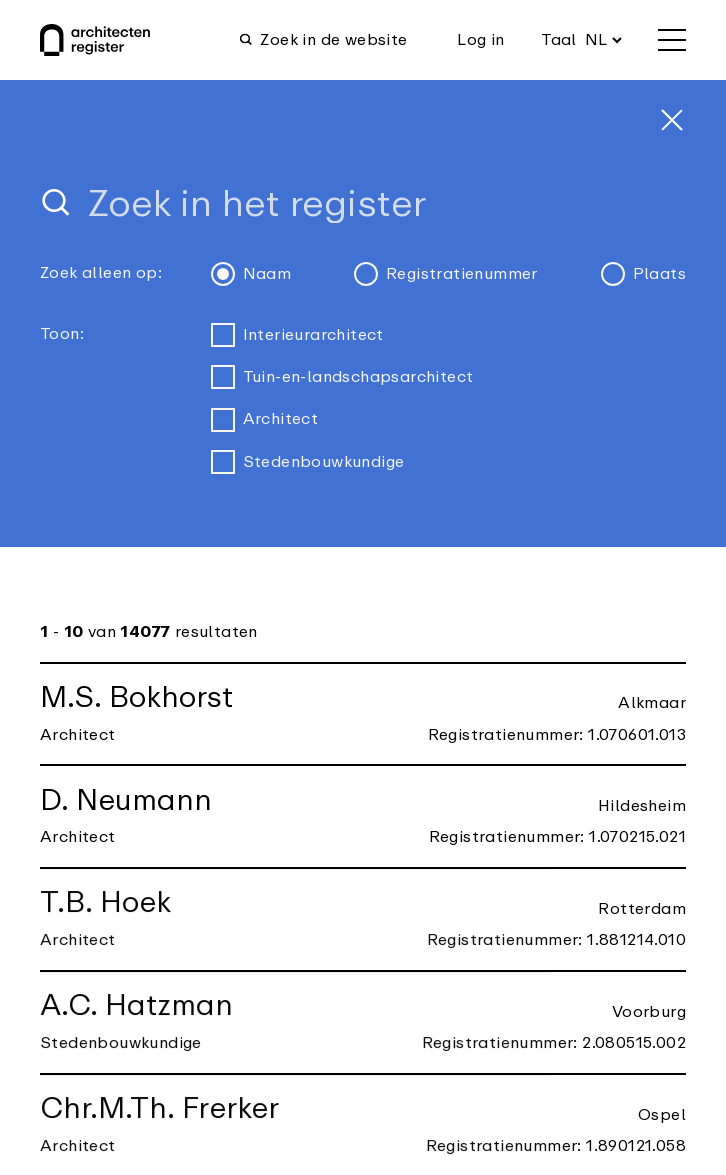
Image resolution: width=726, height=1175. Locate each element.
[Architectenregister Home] (95, 40)
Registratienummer (446, 274)
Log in (480, 40)
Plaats (643, 274)
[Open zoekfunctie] (329, 40)
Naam (251, 274)
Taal (559, 40)
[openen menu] (672, 40)
